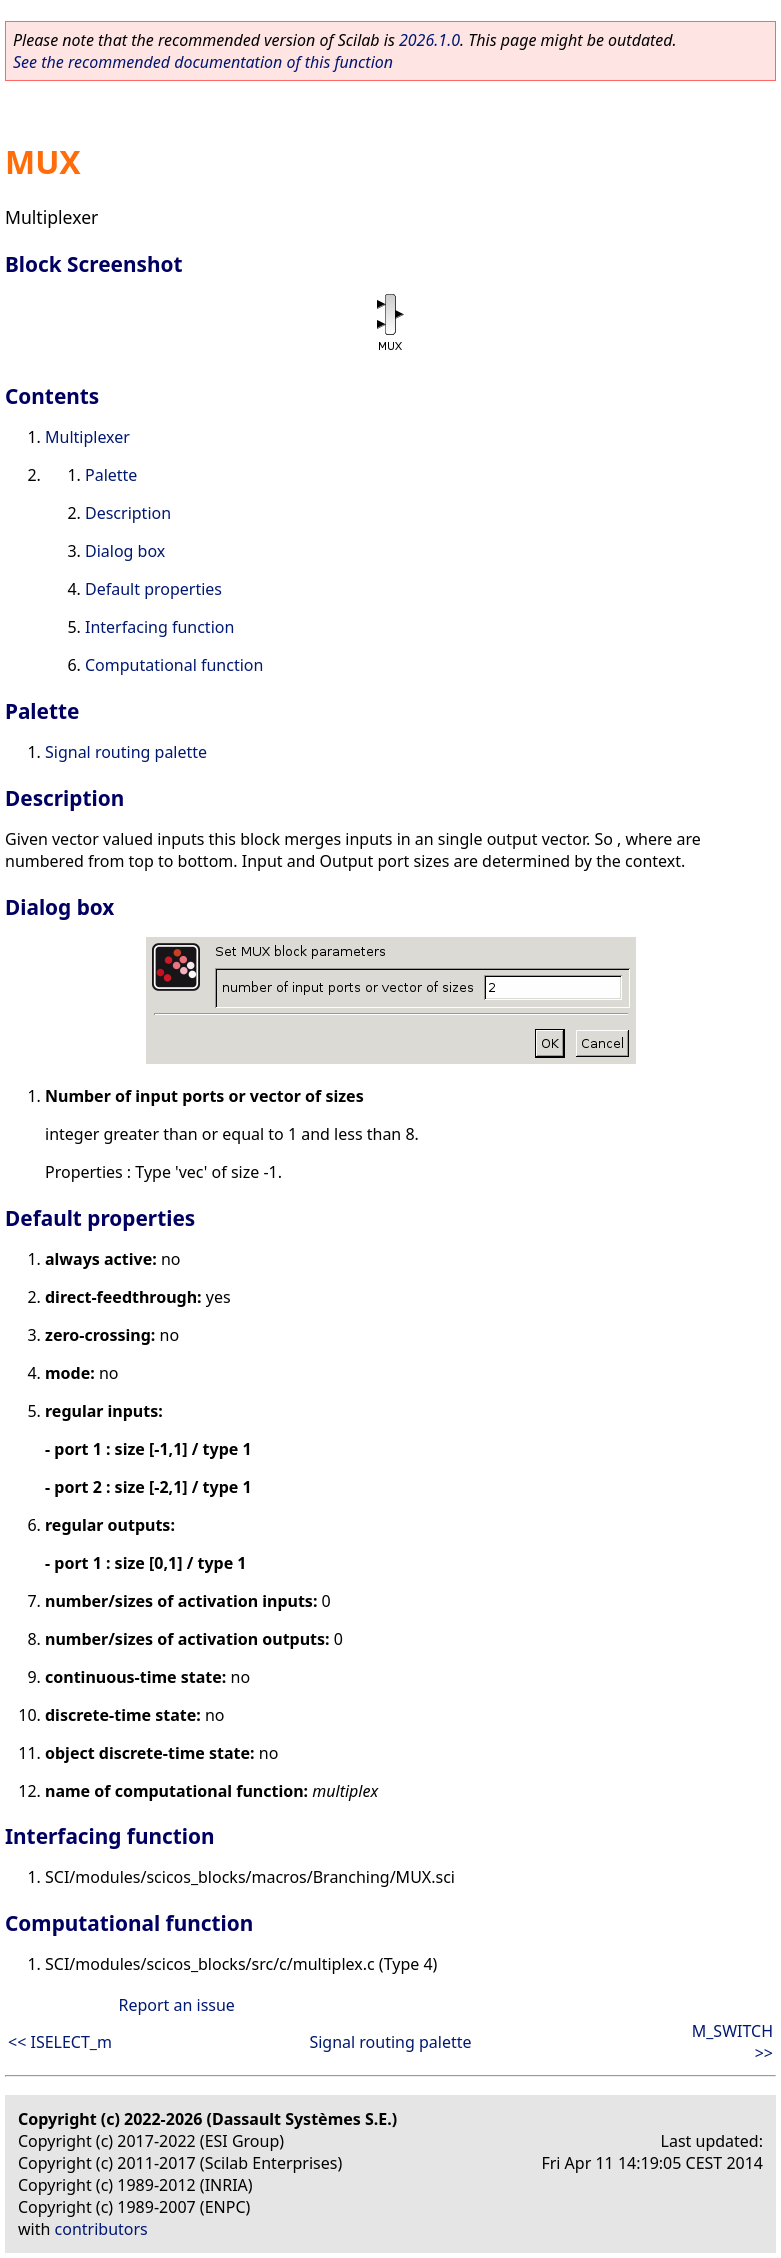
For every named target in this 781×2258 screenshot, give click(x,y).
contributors (101, 2229)
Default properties (153, 589)
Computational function (174, 665)
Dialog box (125, 551)
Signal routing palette (126, 752)
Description (128, 513)
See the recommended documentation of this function (203, 62)
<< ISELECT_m (60, 2042)
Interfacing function (159, 627)
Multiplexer (87, 437)
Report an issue (176, 2005)
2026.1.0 (429, 40)
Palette (111, 475)
